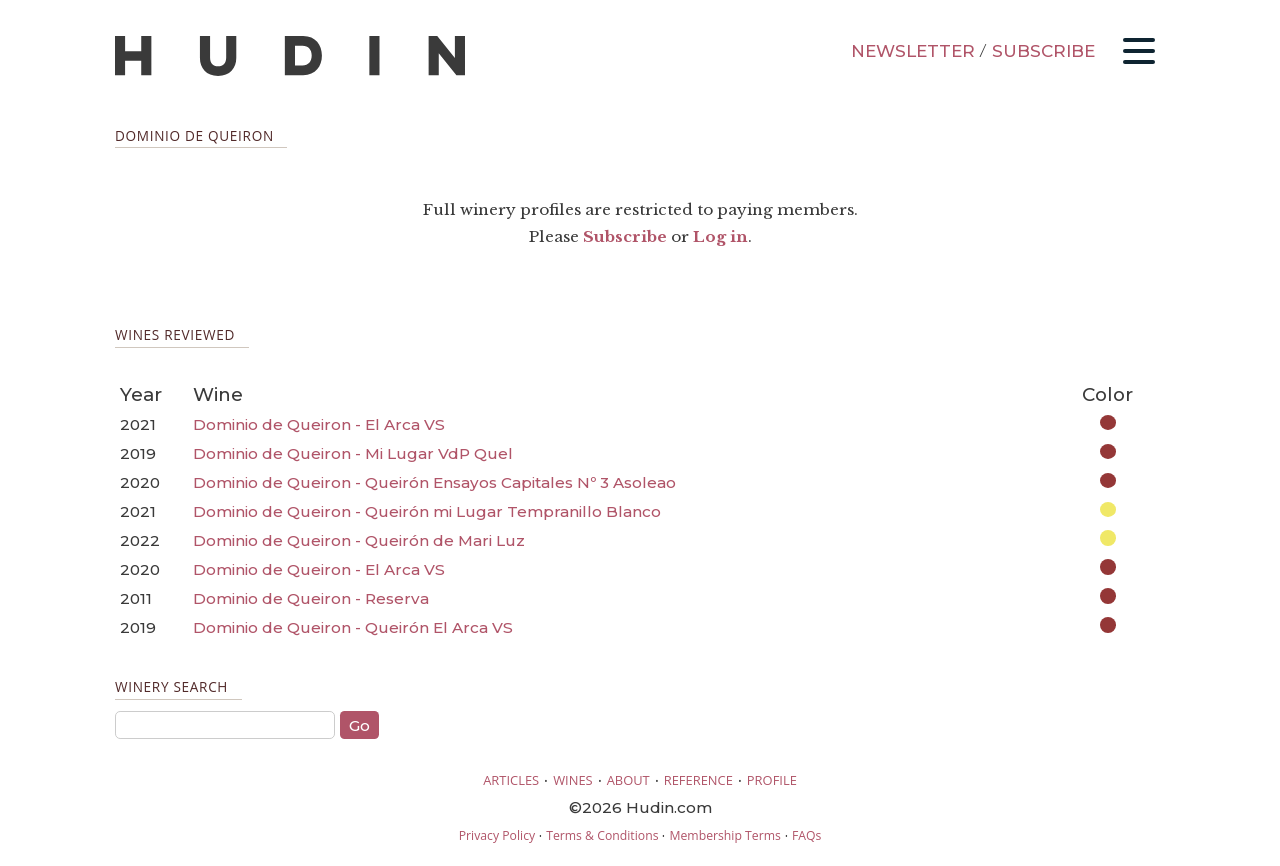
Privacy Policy (497, 835)
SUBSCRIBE (1043, 51)
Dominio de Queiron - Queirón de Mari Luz (359, 540)
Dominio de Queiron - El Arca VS (319, 424)
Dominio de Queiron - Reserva (311, 598)
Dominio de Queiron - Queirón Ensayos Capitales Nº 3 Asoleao (434, 482)
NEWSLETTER (913, 51)
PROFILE (772, 780)
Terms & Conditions (602, 835)
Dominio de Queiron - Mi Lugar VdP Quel (353, 453)
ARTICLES (511, 780)
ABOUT (628, 780)
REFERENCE (698, 780)
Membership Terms (724, 835)
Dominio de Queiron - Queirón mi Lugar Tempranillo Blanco (427, 511)
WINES (573, 780)
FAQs (806, 835)
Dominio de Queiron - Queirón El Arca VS (353, 627)
